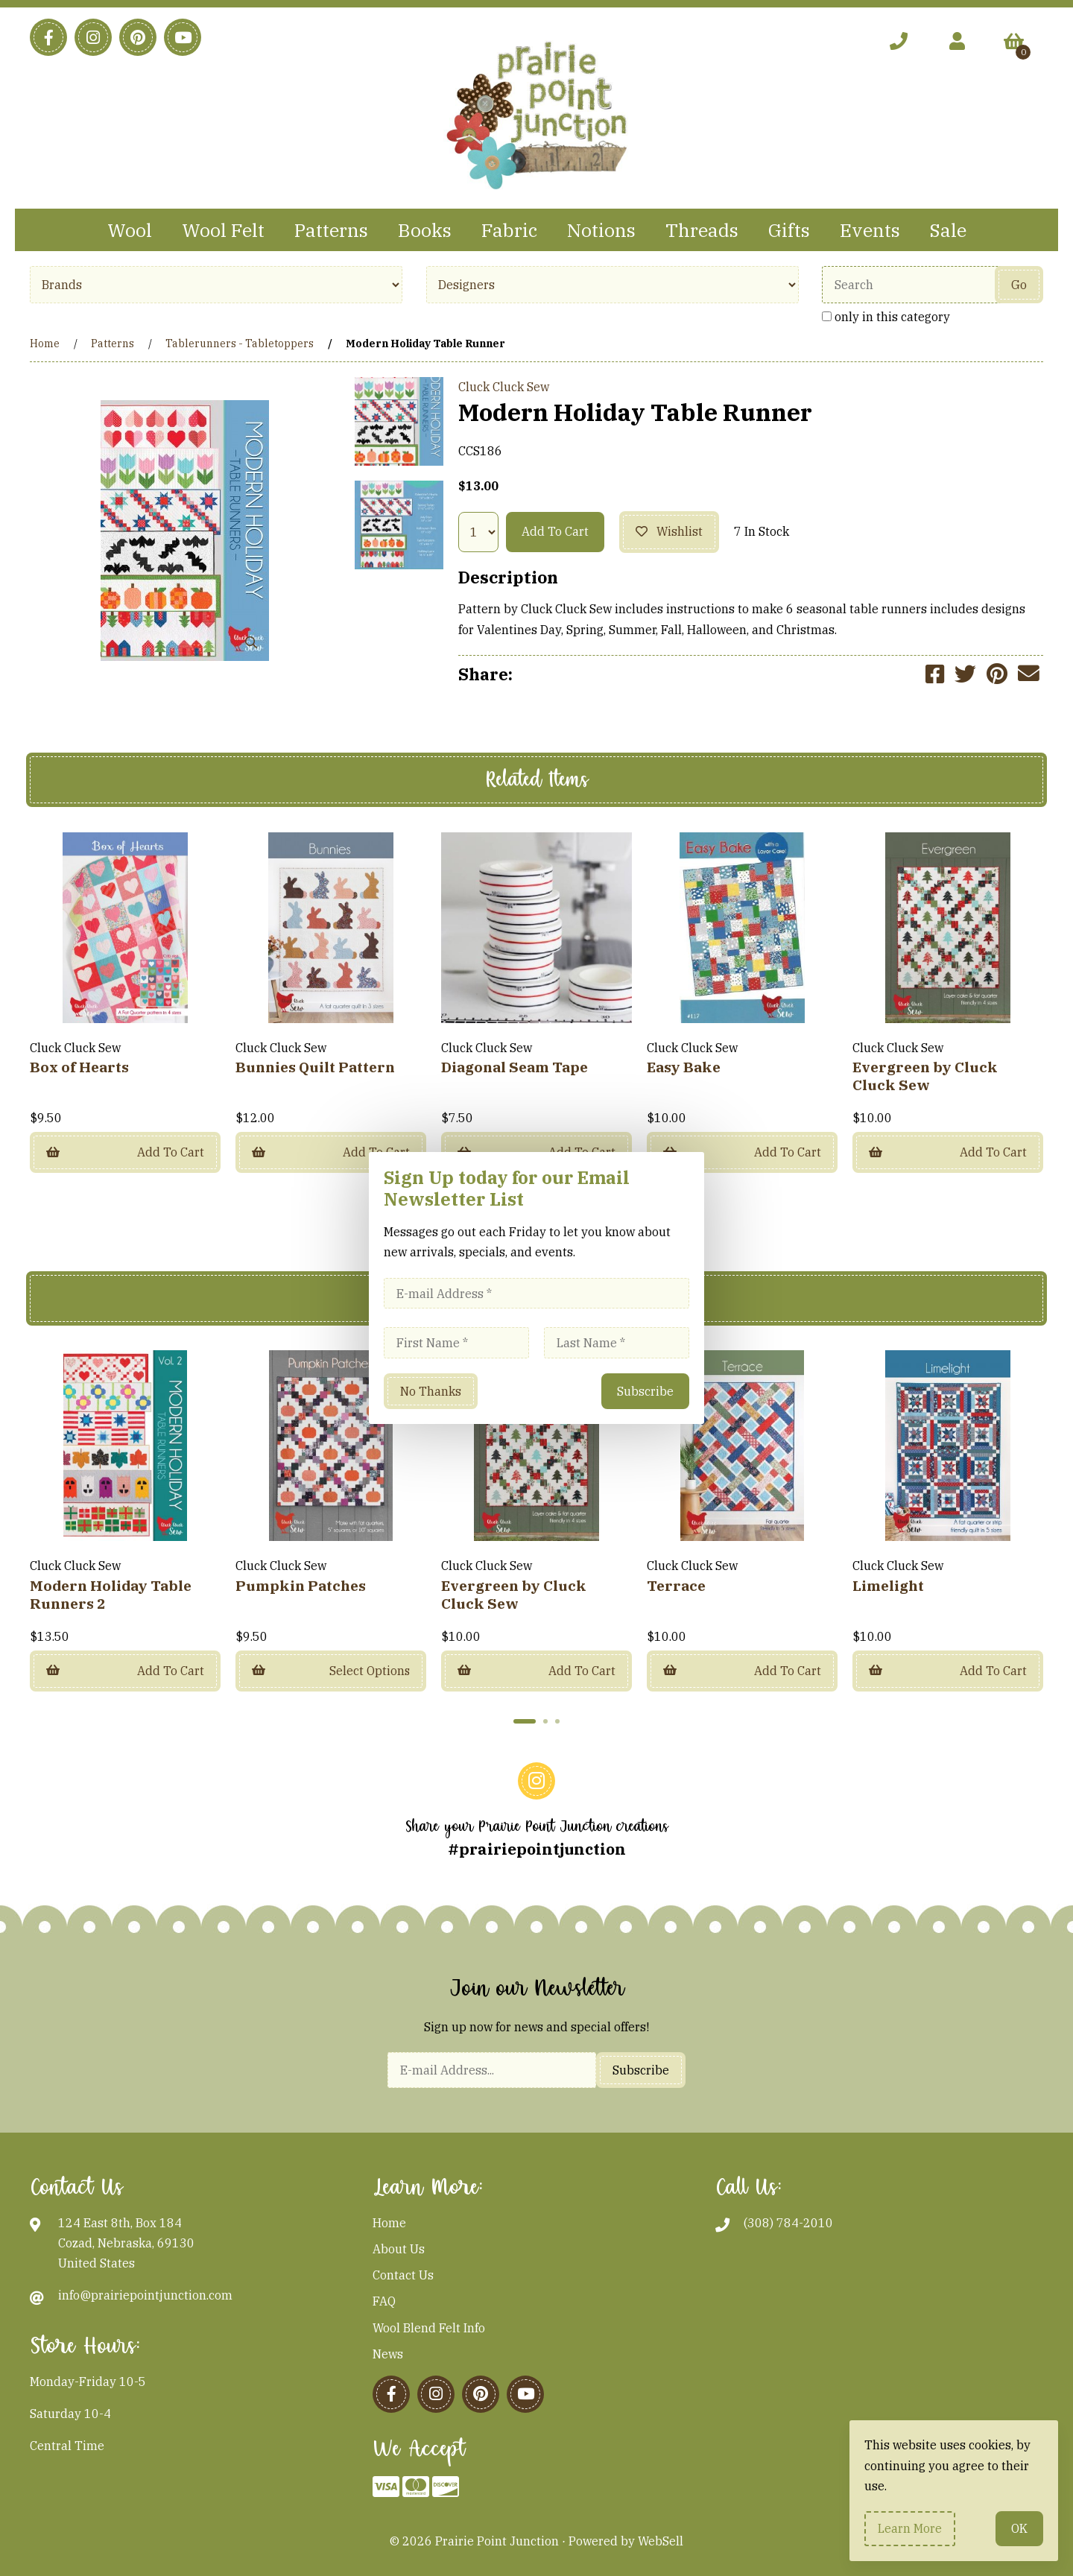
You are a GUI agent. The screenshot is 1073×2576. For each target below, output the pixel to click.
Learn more (910, 2528)
